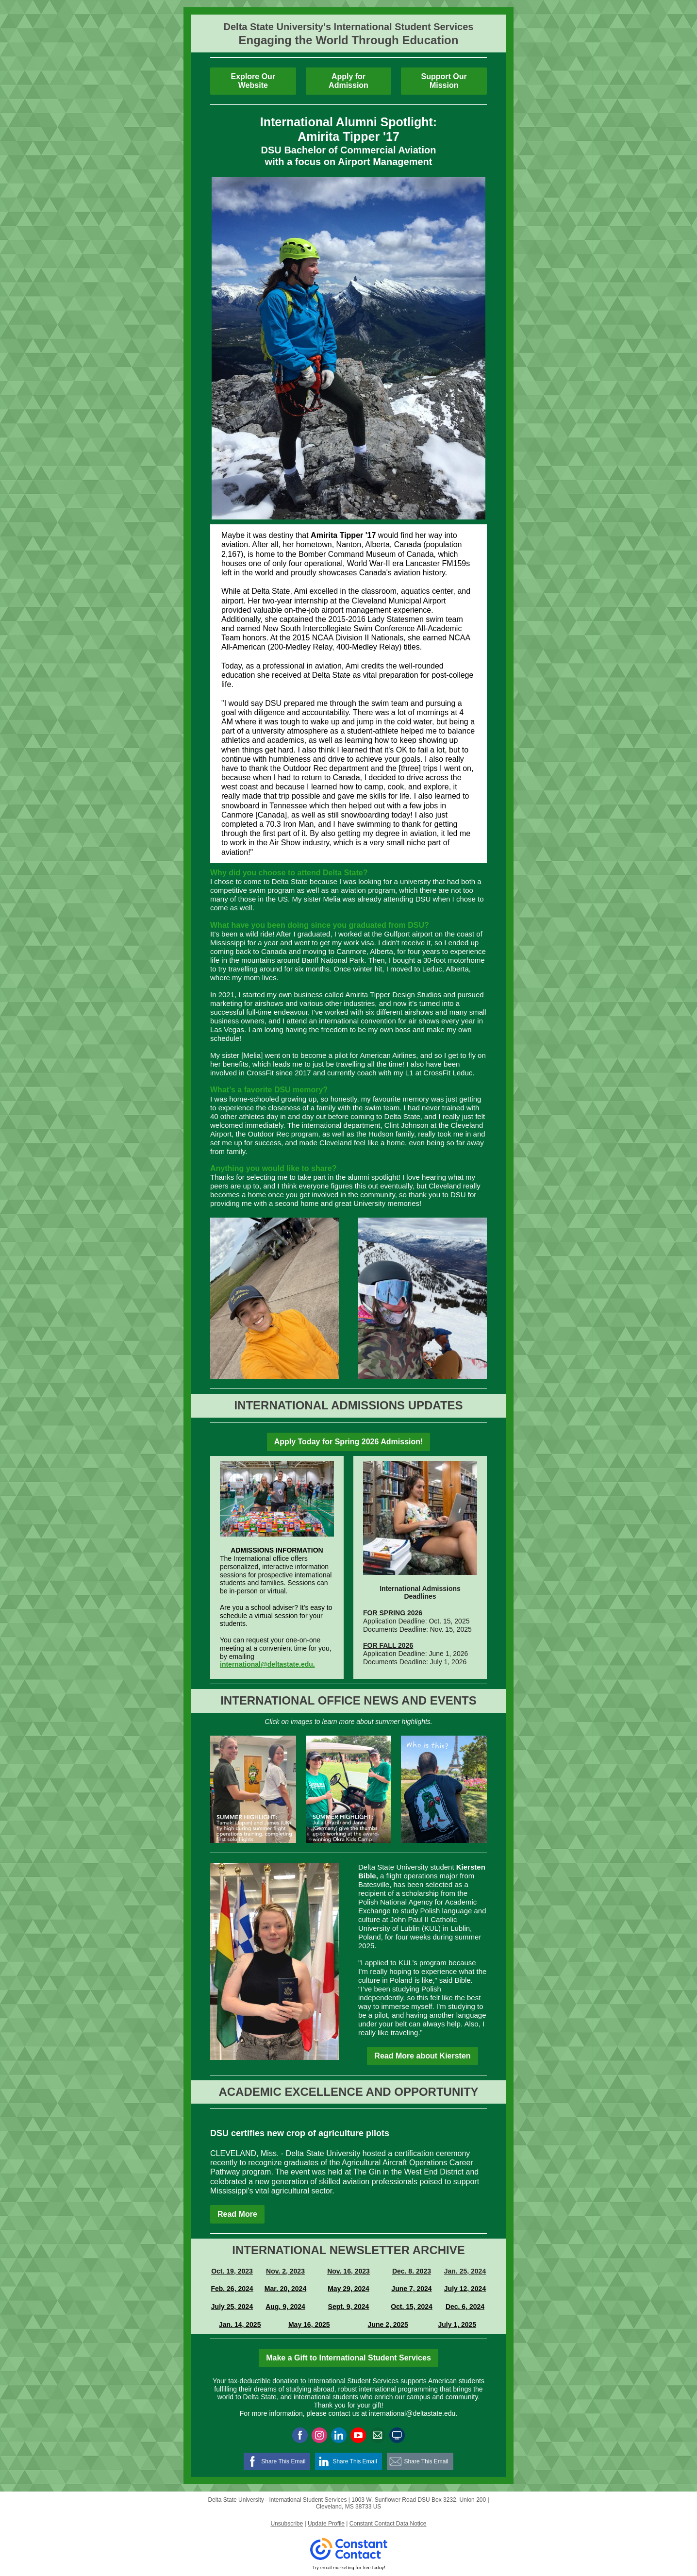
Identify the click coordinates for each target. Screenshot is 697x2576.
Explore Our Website (253, 80)
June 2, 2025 (388, 2324)
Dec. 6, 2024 (465, 2306)
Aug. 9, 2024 (285, 2306)
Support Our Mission (444, 80)
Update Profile (326, 2523)
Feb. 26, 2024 (232, 2288)
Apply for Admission (348, 80)
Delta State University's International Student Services (349, 26)
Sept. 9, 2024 (348, 2306)
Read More (237, 2214)
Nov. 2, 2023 (285, 2271)
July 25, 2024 (232, 2306)
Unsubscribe (286, 2523)
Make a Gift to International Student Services (348, 2358)
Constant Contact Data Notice (388, 2523)
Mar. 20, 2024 (285, 2288)
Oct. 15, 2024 (411, 2306)
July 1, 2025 (457, 2324)
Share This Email (283, 2461)
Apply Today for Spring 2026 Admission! (348, 1442)
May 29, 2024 (348, 2288)
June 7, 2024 (411, 2288)
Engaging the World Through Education (349, 40)
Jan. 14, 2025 (240, 2324)
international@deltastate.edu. (267, 1664)
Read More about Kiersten (422, 2056)
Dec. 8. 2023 (411, 2271)
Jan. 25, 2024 (465, 2271)
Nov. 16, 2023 (348, 2271)
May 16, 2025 (309, 2324)
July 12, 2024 (465, 2288)
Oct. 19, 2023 (232, 2271)
